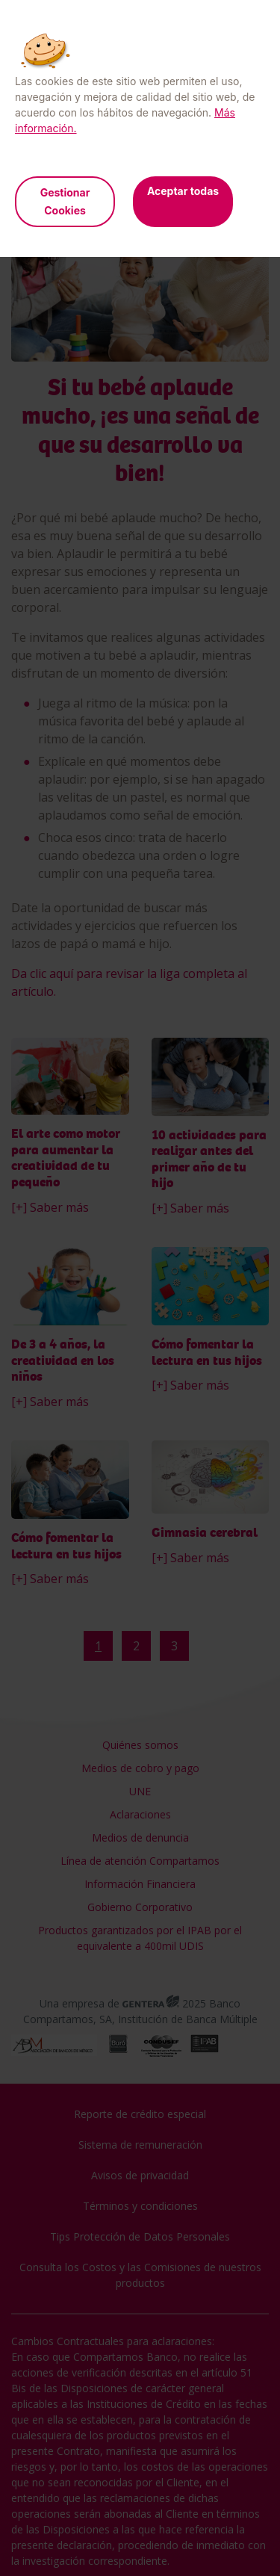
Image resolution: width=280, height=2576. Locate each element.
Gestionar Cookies (65, 201)
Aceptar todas (183, 191)
